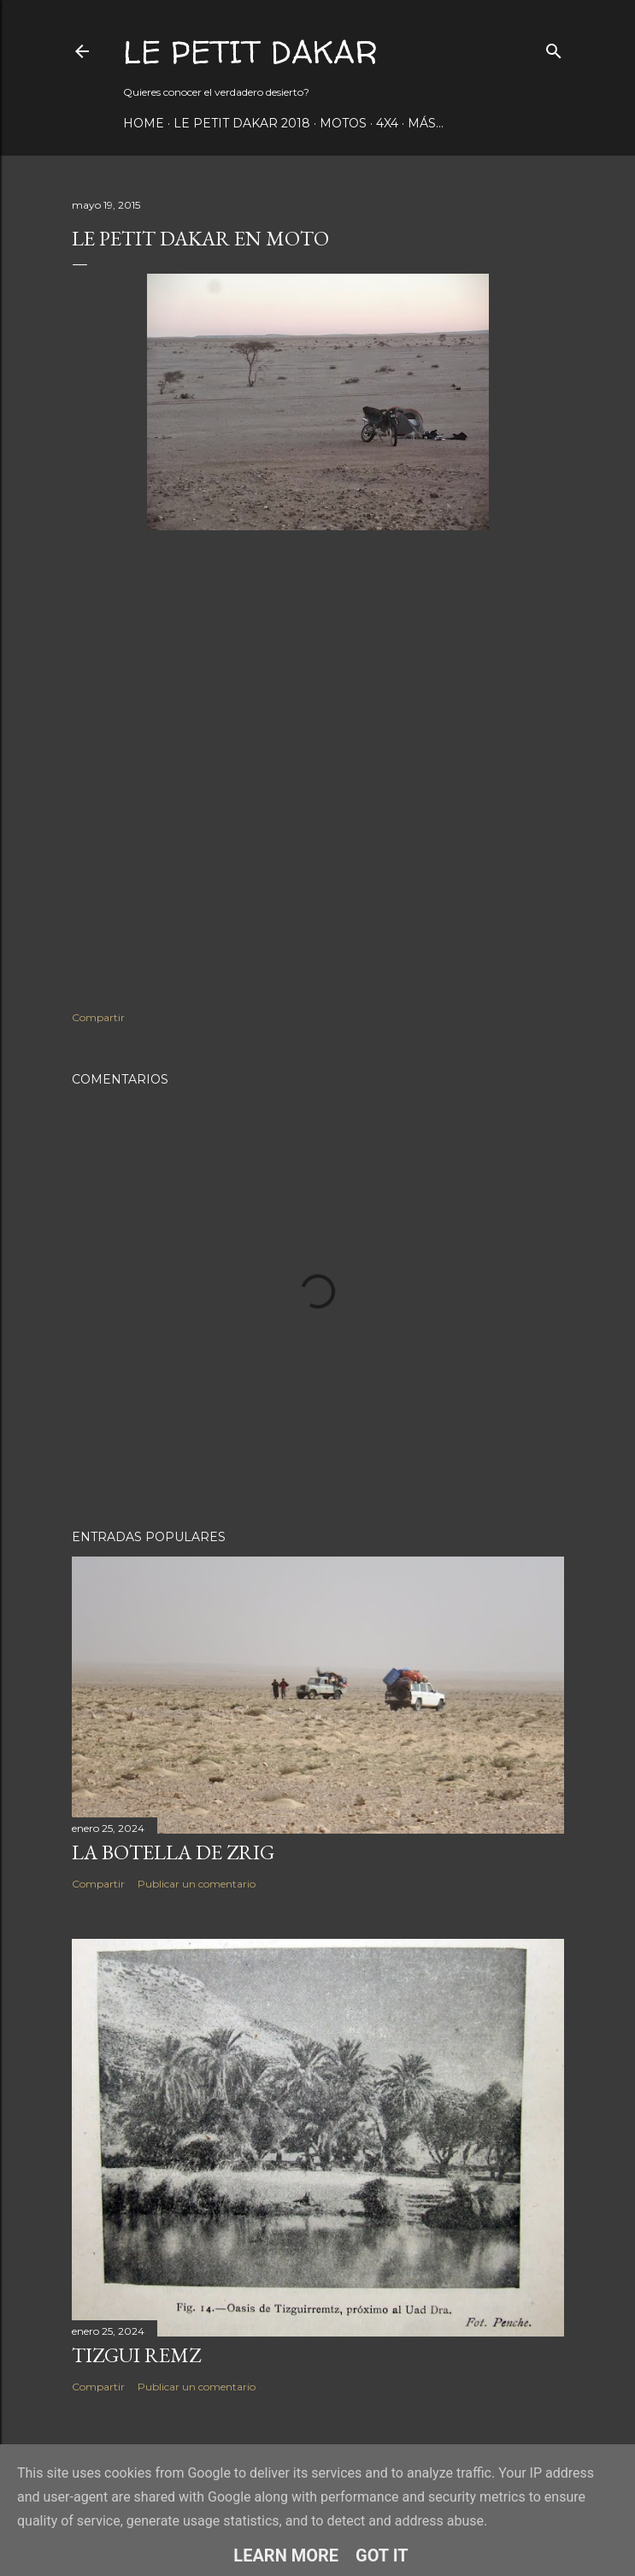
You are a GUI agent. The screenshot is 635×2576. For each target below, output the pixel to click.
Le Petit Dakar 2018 (241, 123)
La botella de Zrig (173, 1852)
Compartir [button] (98, 1017)
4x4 (387, 123)
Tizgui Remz (136, 2355)
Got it (382, 2555)
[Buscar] (554, 47)
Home (143, 123)
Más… (426, 123)
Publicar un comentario (197, 1883)
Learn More (285, 2555)
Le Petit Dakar (250, 52)
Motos (343, 123)
